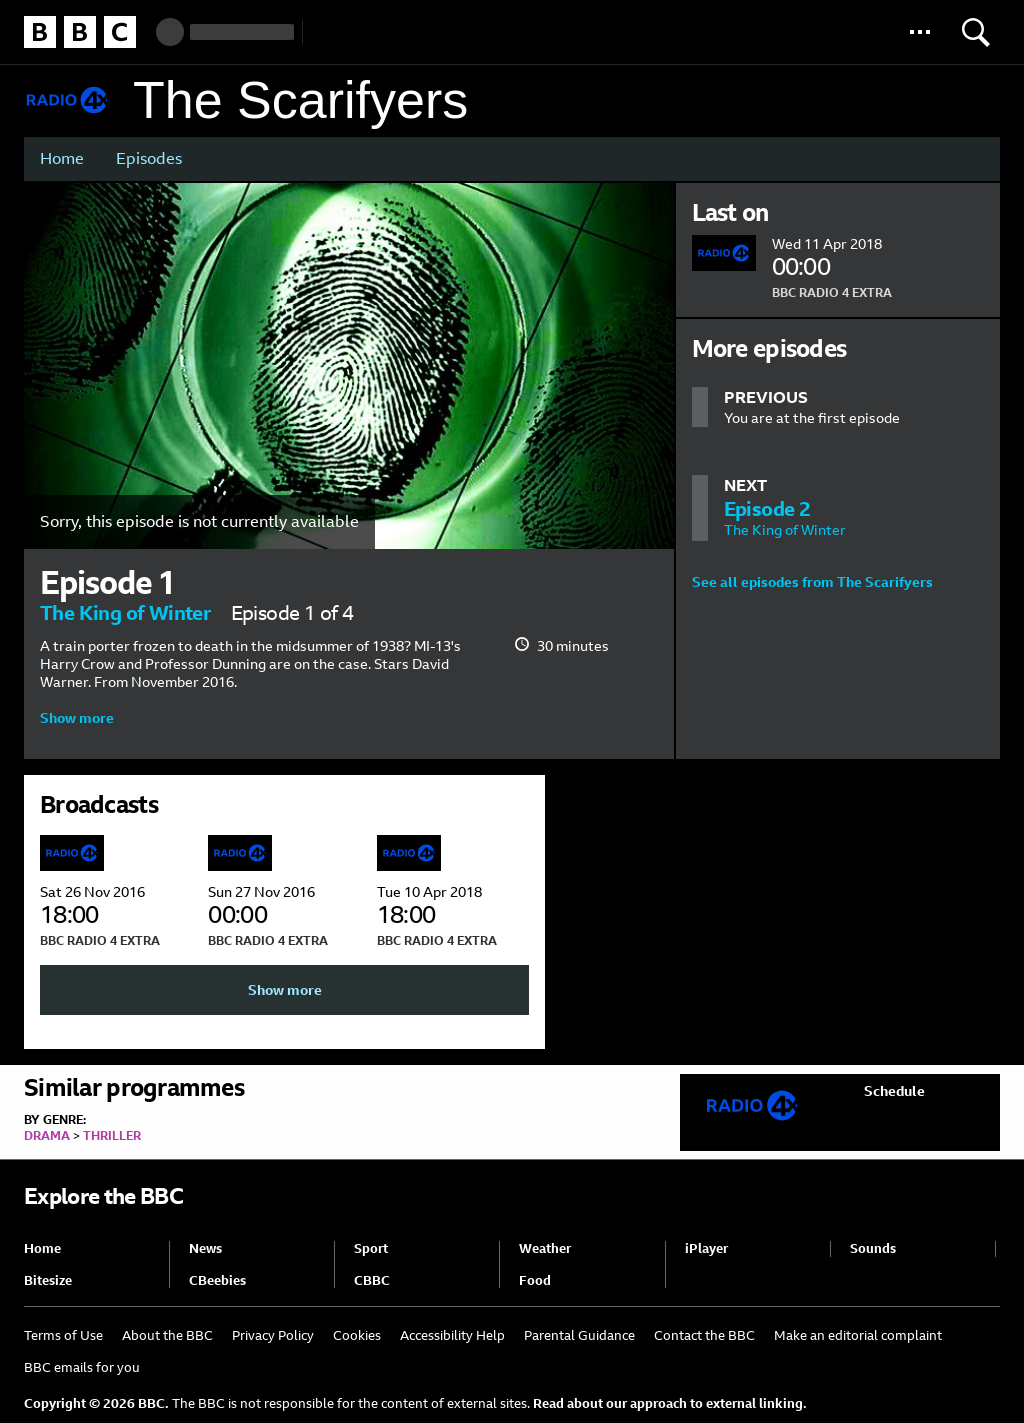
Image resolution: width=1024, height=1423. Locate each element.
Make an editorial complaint (858, 1335)
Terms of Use (63, 1335)
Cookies (357, 1335)
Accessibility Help (452, 1335)
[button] (920, 32)
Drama (47, 1136)
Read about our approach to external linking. (670, 1403)
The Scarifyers (300, 100)
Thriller (112, 1136)
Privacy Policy (273, 1335)
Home (62, 158)
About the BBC (167, 1335)
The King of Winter (125, 613)
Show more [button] (77, 718)
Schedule (894, 1091)
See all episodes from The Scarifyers (812, 582)
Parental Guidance (579, 1335)
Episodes (149, 158)
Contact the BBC (704, 1335)
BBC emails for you (82, 1367)
